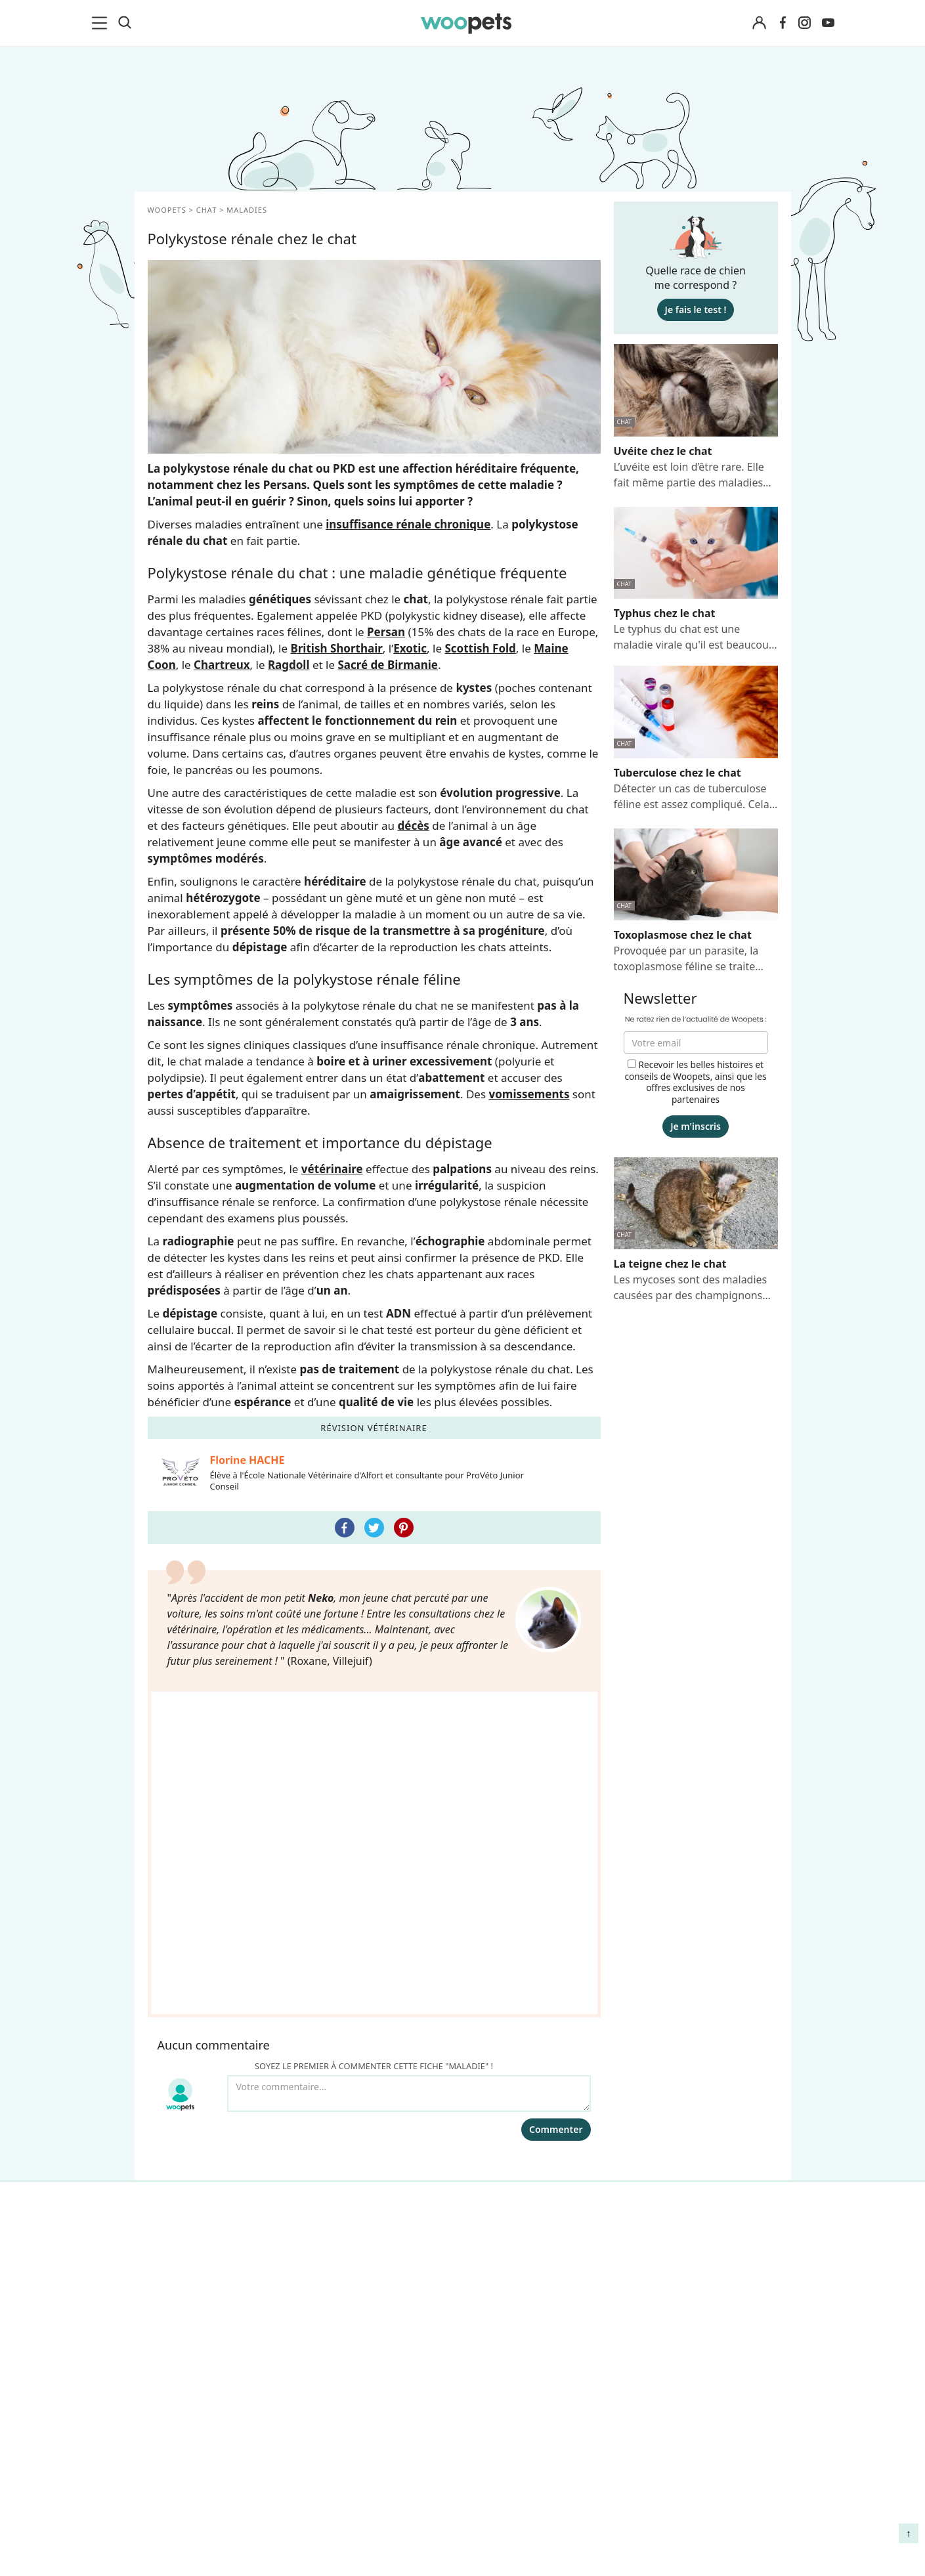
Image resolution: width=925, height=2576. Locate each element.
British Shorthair (336, 648)
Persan (386, 631)
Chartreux (221, 664)
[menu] (102, 23)
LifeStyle (171, 2020)
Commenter (556, 1863)
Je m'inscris (695, 1126)
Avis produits (342, 2112)
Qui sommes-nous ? (358, 1974)
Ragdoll (289, 664)
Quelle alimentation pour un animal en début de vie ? (697, 2083)
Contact (329, 2089)
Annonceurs (339, 2020)
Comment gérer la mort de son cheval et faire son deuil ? (700, 1986)
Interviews (176, 2089)
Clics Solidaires (187, 2043)
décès (413, 825)
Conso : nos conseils (200, 2066)
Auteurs (329, 1997)
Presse (326, 2066)
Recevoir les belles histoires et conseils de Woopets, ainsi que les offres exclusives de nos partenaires (695, 1082)
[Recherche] (124, 23)
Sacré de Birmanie (387, 664)
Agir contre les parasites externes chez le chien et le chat (694, 2034)
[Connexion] (759, 23)
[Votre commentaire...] (409, 1827)
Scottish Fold (479, 648)
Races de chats (187, 1997)
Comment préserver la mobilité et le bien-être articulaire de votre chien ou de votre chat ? (697, 2137)
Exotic (410, 648)
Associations (340, 2043)
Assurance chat (188, 2135)
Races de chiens (190, 1974)
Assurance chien (191, 2112)
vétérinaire (332, 1168)
